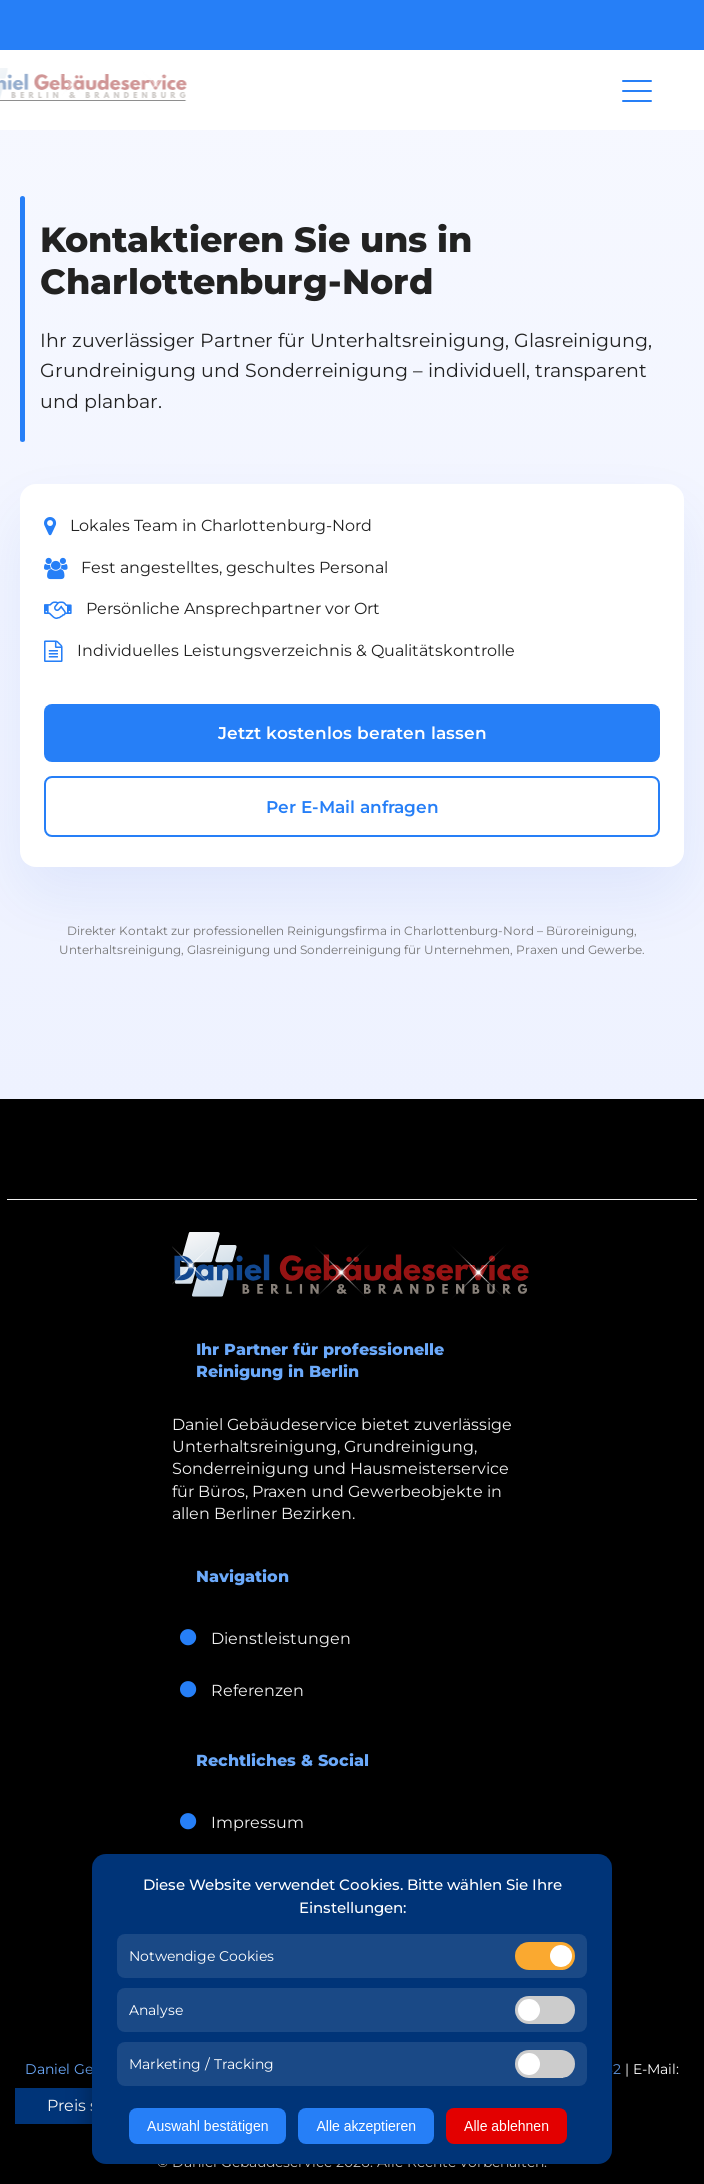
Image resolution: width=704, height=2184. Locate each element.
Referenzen (238, 1690)
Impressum (238, 1822)
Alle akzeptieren (366, 2126)
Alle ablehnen (506, 2126)
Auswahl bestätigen (207, 2126)
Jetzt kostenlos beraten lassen (352, 733)
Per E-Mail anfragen (352, 807)
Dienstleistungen (261, 1638)
